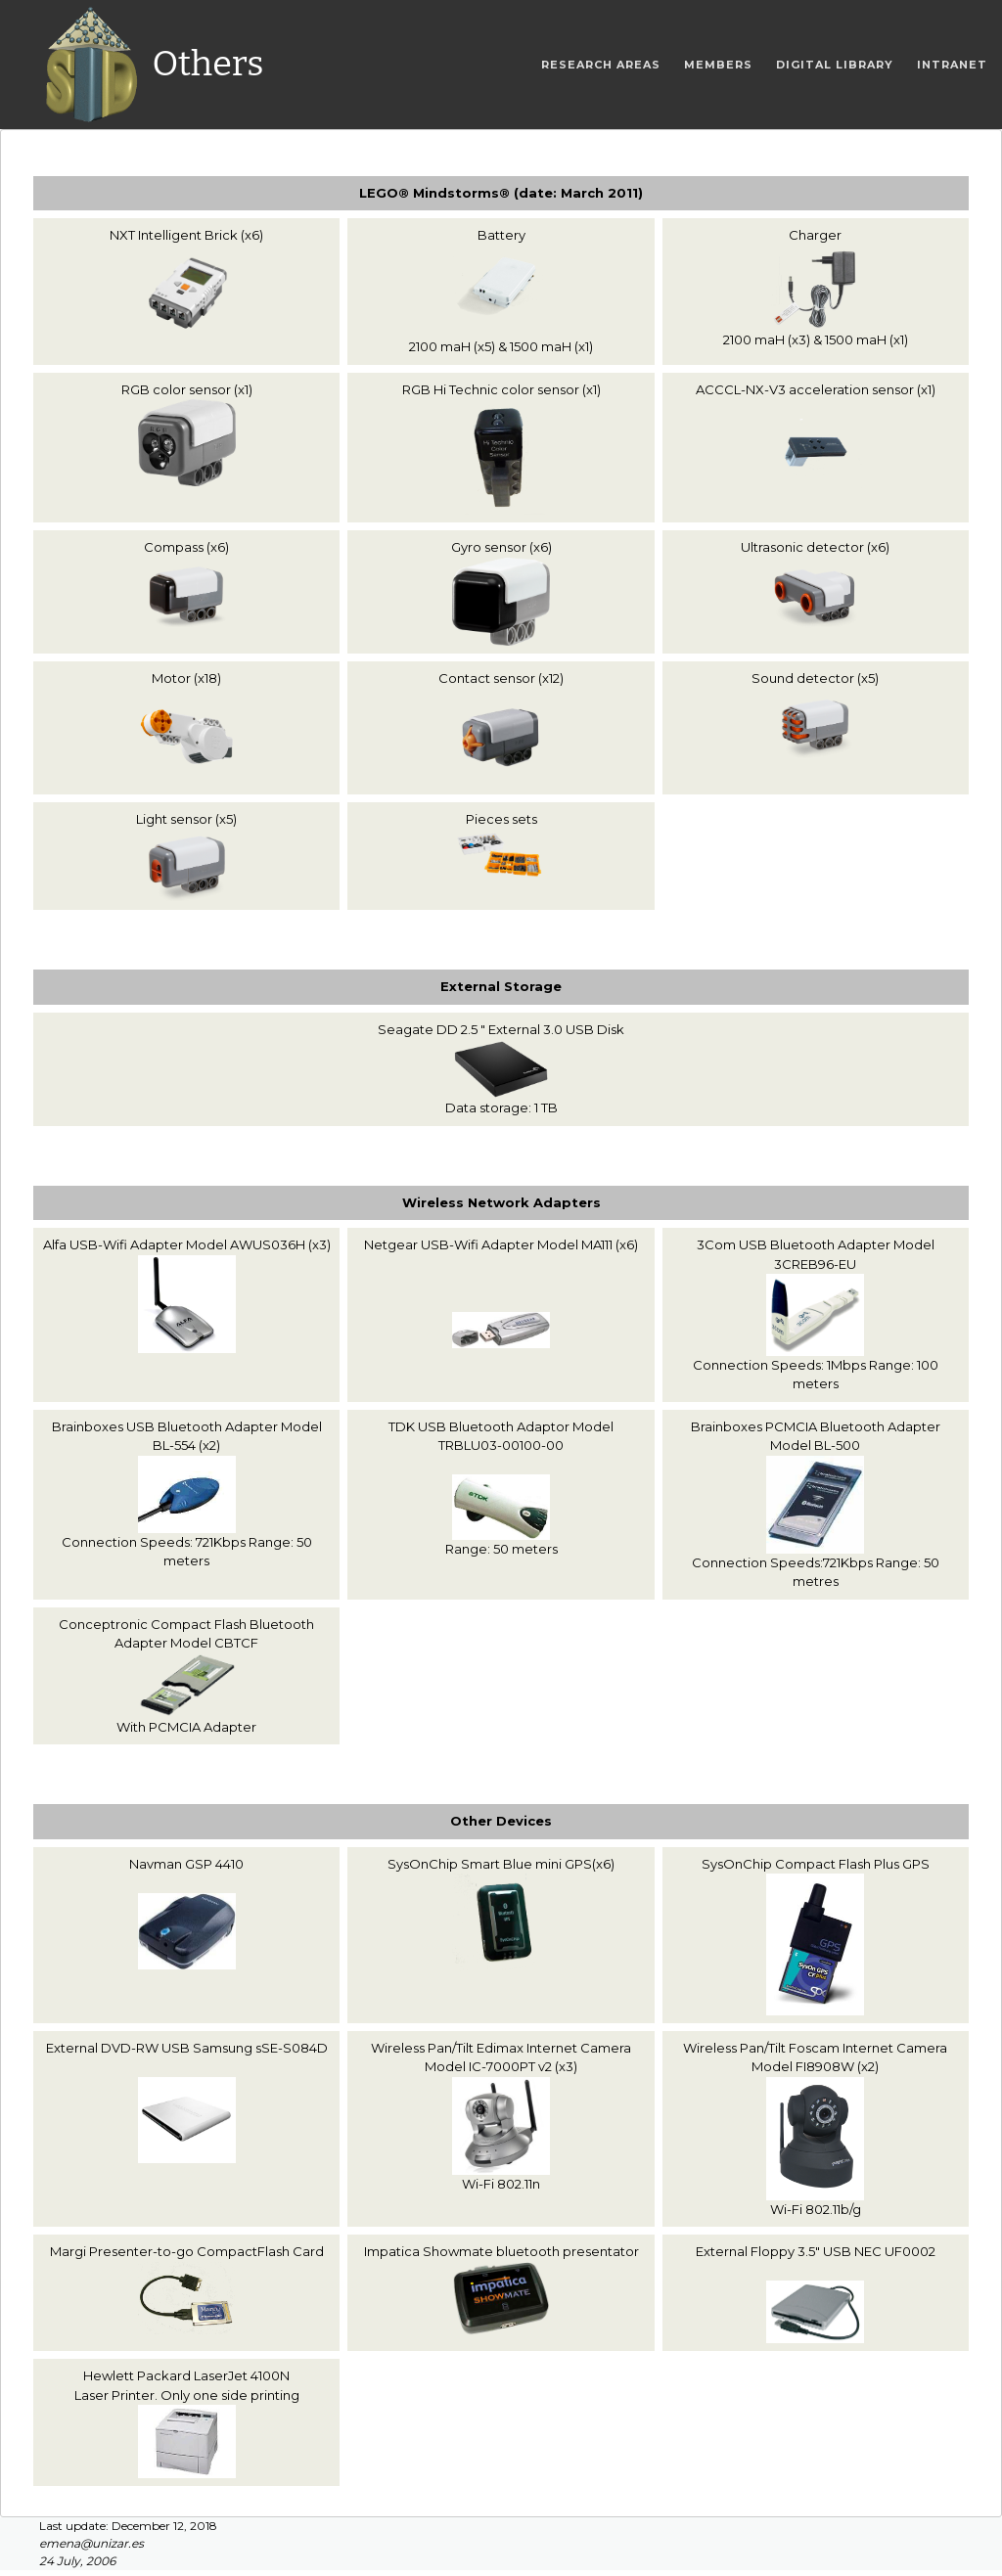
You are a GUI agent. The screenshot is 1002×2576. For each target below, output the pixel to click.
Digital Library (834, 64)
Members (718, 64)
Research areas (600, 64)
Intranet (952, 64)
